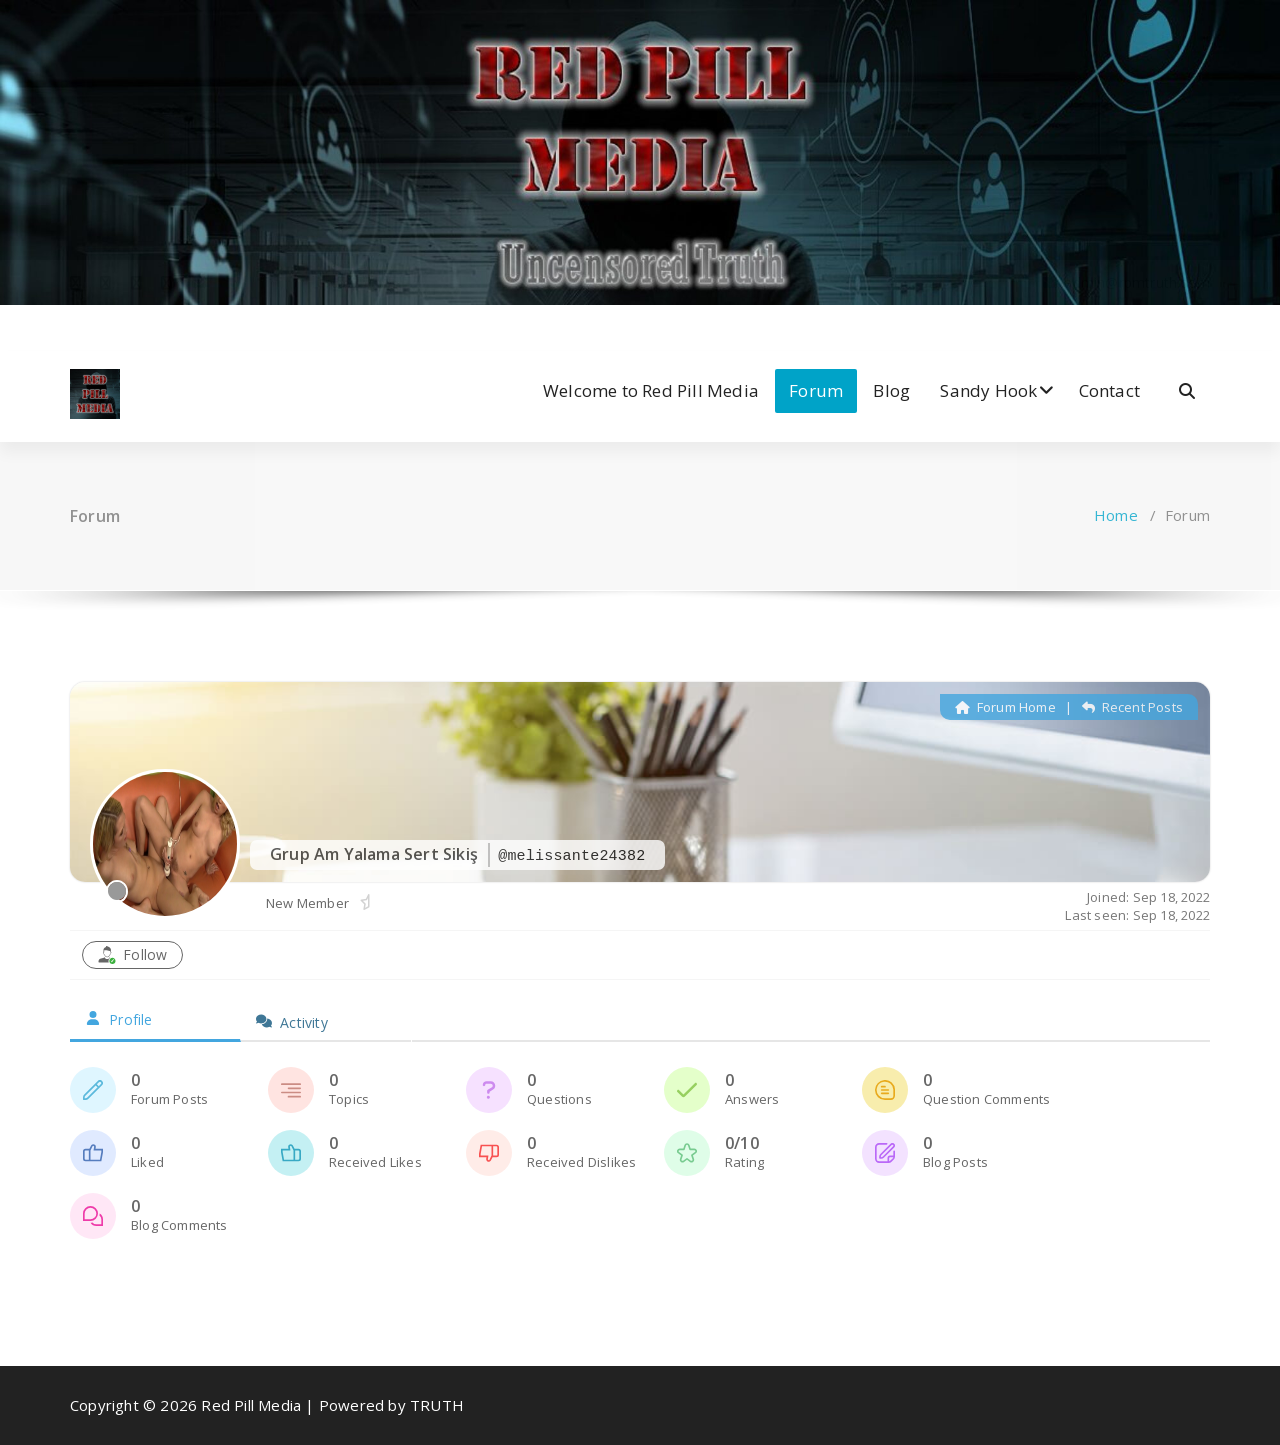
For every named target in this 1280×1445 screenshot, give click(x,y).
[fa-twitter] (105, 325)
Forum (816, 390)
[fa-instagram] (136, 325)
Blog (891, 390)
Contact (1109, 390)
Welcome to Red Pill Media (651, 390)
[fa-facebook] (75, 325)
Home (1116, 515)
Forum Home (1005, 707)
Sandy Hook (988, 390)
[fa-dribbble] (166, 325)
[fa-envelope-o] (199, 325)
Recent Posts (1132, 707)
